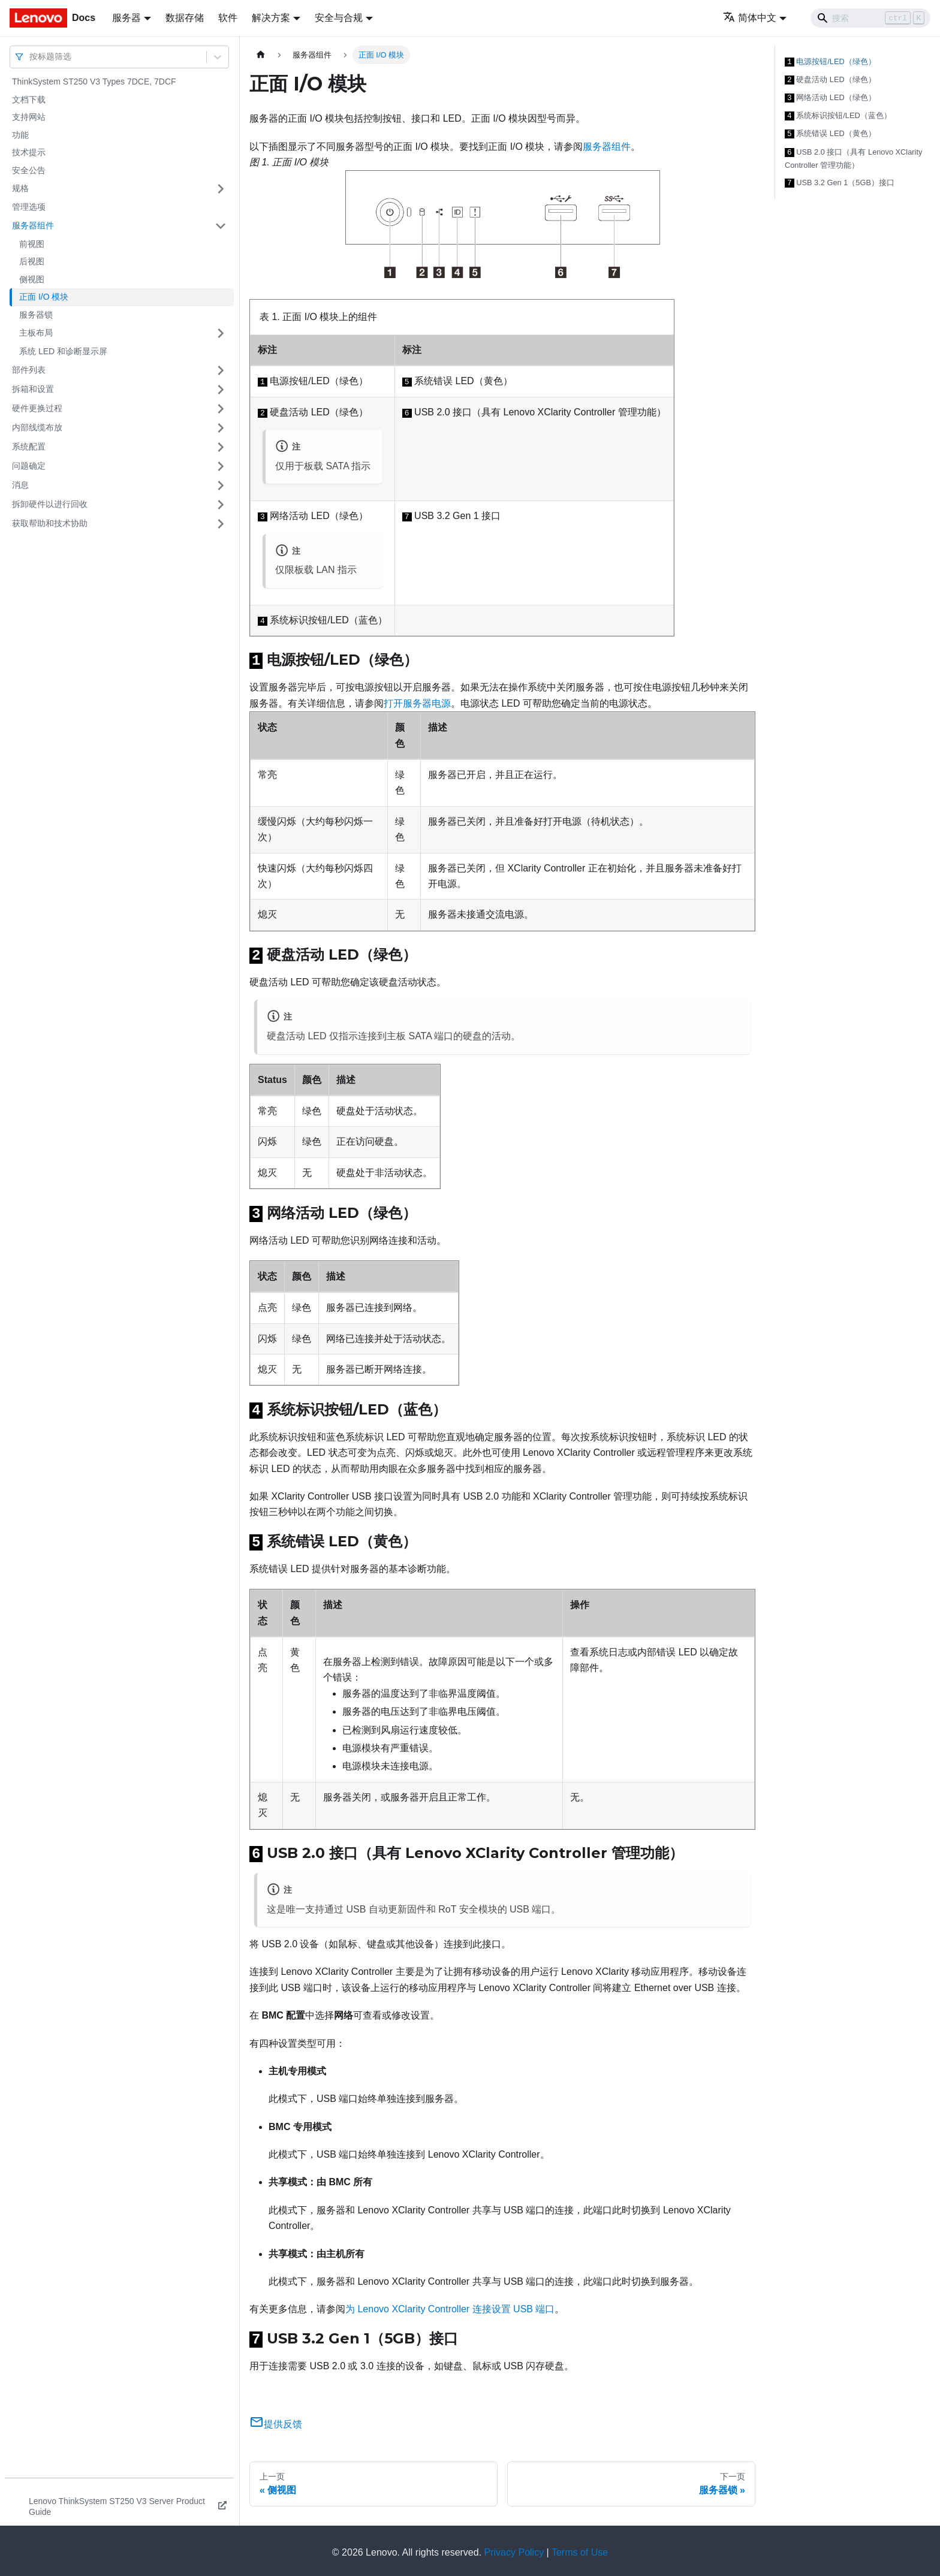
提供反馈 (275, 2420)
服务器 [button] (126, 18)
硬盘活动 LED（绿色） (830, 78)
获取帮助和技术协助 (50, 523)
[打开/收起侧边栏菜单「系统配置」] (220, 447)
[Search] (870, 18)
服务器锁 (36, 314)
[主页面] (260, 55)
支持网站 (29, 117)
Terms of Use (580, 2549)
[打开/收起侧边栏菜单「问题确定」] (220, 466)
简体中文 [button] (749, 18)
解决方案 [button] (271, 18)
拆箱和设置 (33, 389)
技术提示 (29, 152)
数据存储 (184, 18)
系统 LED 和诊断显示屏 (63, 351)
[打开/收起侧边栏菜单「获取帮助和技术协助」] (220, 523)
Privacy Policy (514, 2549)
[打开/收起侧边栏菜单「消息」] (220, 485)
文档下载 (29, 99)
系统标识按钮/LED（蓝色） (838, 113)
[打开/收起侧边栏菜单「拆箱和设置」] (220, 389)
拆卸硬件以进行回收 (50, 504)
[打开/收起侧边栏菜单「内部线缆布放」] (220, 428)
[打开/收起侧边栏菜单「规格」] (220, 188)
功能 (20, 135)
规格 (20, 188)
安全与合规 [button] (339, 18)
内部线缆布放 (37, 427)
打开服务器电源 (417, 703)
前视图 (31, 244)
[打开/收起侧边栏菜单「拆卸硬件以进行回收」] (220, 504)
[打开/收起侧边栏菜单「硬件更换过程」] (220, 408)
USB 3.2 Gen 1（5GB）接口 (839, 178)
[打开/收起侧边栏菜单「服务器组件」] (220, 226)
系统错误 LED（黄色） (830, 130)
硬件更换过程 (37, 408)
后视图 (31, 261)
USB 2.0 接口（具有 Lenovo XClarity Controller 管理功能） (853, 154)
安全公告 (29, 170)
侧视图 (31, 279)
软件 (227, 18)
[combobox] (30, 57)
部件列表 (29, 370)
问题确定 (29, 465)
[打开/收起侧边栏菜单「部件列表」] (220, 370)
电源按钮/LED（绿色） (830, 61)
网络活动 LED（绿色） (830, 96)
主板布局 (36, 332)
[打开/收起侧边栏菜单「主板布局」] (220, 333)
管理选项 (29, 207)
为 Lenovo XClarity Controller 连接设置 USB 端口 (450, 2305)
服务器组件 (33, 225)
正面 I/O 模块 (43, 296)
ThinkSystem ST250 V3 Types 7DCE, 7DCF (94, 81)
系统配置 (29, 446)
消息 (20, 485)
